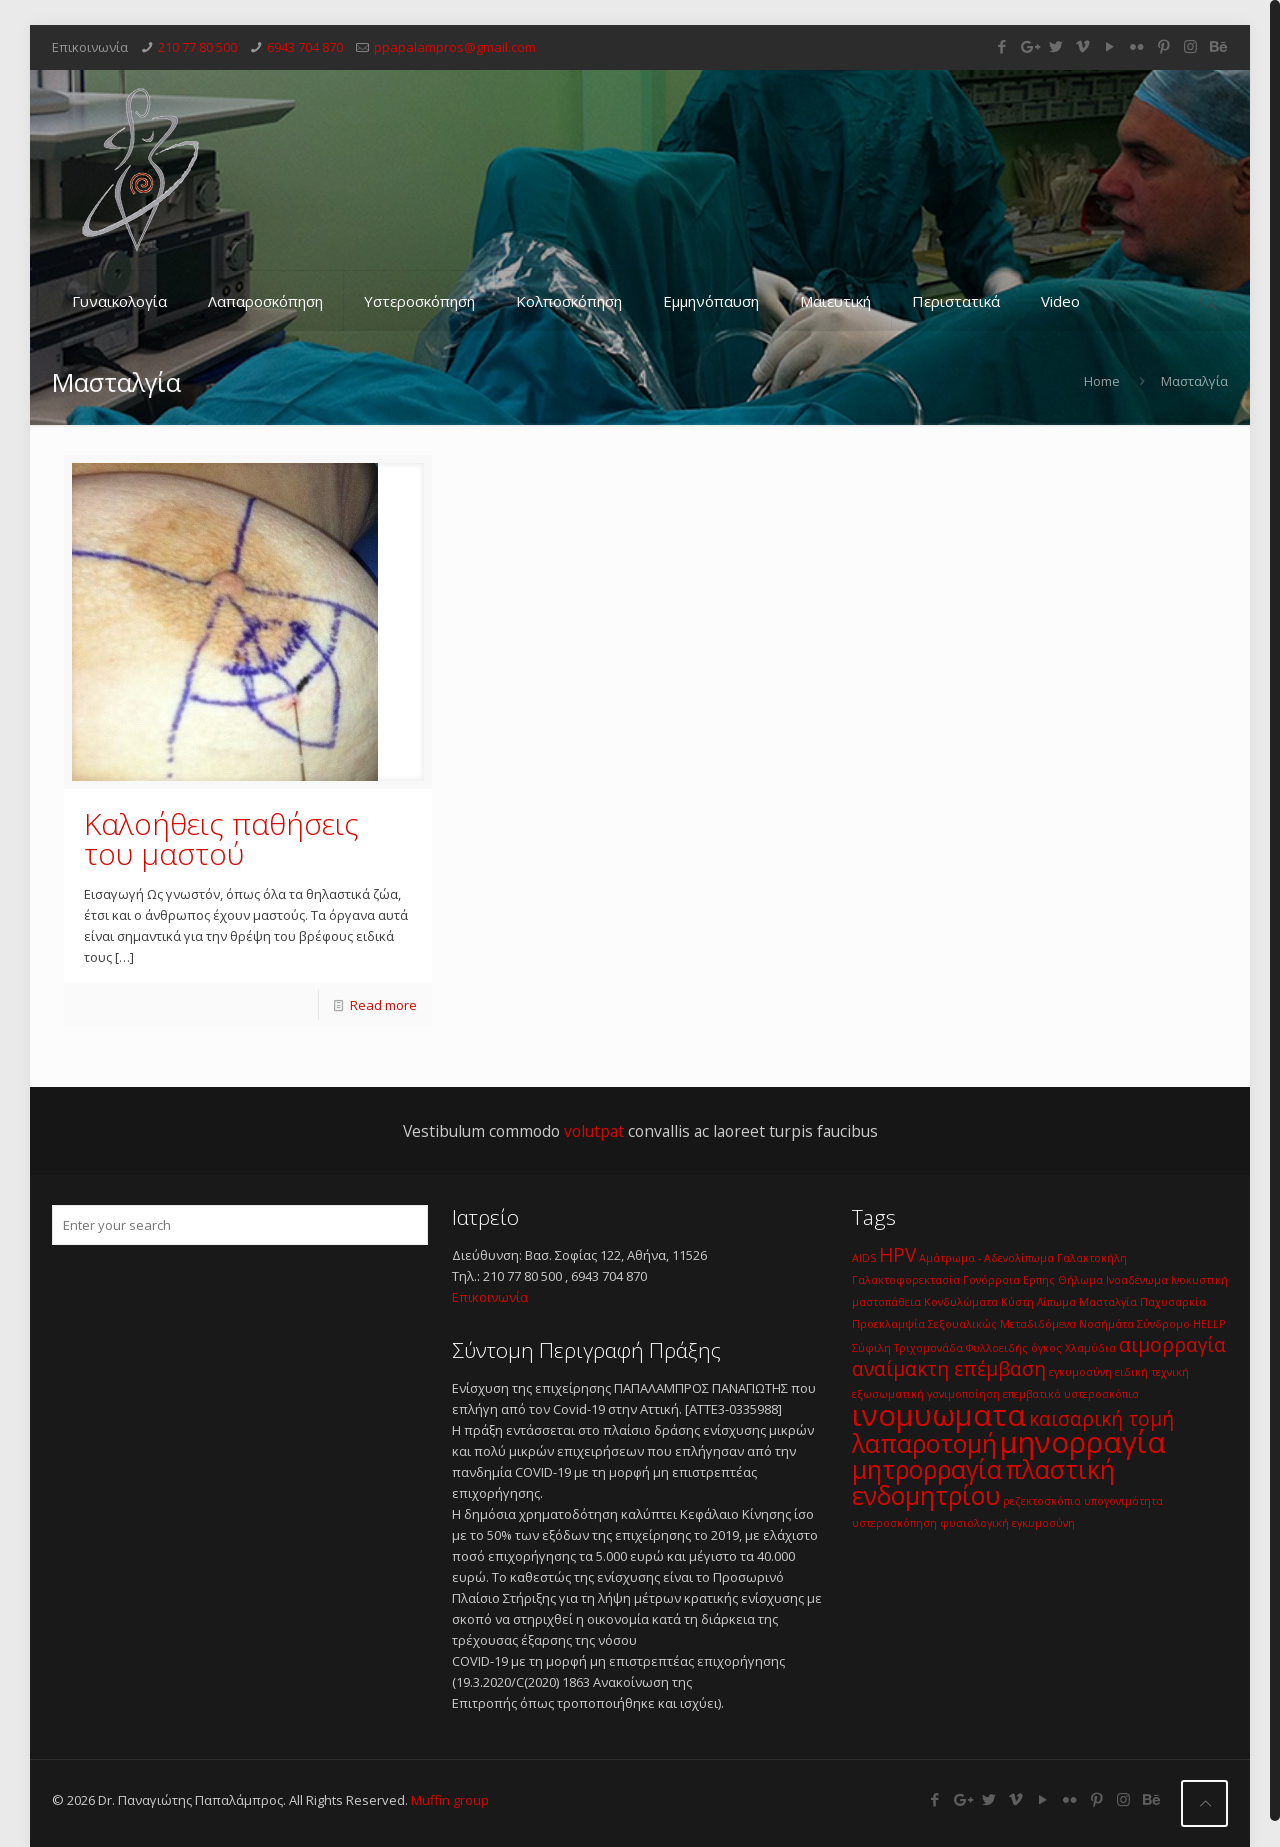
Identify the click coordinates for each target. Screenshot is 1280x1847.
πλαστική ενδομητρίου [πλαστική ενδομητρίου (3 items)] (983, 1482)
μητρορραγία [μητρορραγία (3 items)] (927, 1469)
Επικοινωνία (490, 1297)
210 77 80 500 (197, 47)
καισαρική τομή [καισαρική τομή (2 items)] (1101, 1419)
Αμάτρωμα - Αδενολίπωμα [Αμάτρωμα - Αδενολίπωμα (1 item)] (986, 1258)
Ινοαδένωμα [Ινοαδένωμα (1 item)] (1137, 1280)
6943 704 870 (305, 47)
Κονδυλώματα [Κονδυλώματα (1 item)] (961, 1302)
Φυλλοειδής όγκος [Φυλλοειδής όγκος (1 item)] (1014, 1348)
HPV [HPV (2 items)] (897, 1255)
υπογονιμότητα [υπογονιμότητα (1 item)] (1123, 1501)
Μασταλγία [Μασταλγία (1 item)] (1108, 1302)
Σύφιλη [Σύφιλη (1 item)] (871, 1348)
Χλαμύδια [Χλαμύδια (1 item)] (1090, 1348)
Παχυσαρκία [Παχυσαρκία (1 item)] (1173, 1302)
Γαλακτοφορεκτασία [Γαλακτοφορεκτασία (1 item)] (906, 1280)
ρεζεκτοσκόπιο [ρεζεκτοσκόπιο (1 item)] (1042, 1501)
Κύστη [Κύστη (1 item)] (1017, 1302)
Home (1102, 381)
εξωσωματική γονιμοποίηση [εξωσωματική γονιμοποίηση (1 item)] (926, 1394)
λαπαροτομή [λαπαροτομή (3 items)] (924, 1443)
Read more (383, 1005)
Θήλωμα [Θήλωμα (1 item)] (1080, 1280)
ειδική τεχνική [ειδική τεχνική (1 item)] (1152, 1372)
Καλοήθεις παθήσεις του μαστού (221, 838)
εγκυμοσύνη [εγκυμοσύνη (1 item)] (1080, 1372)
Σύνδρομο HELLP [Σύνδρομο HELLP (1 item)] (1181, 1324)
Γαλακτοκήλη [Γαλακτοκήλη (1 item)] (1092, 1258)
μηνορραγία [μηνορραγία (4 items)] (1083, 1442)
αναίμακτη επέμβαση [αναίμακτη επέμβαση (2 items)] (949, 1369)
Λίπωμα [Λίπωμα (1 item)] (1056, 1302)
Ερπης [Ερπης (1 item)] (1039, 1280)
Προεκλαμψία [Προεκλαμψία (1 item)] (888, 1324)
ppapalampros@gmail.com (455, 47)
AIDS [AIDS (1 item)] (864, 1258)
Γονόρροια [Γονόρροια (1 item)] (991, 1280)
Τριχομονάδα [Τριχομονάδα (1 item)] (928, 1348)
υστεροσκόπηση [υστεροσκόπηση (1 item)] (894, 1523)
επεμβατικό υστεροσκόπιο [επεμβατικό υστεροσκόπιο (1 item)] (1071, 1394)
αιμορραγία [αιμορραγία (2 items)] (1172, 1345)
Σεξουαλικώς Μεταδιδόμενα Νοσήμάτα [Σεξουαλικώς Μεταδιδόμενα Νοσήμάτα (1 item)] (1031, 1324)
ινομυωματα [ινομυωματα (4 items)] (939, 1415)
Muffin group (450, 1800)
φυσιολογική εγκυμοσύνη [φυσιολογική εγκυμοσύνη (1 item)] (1007, 1523)
